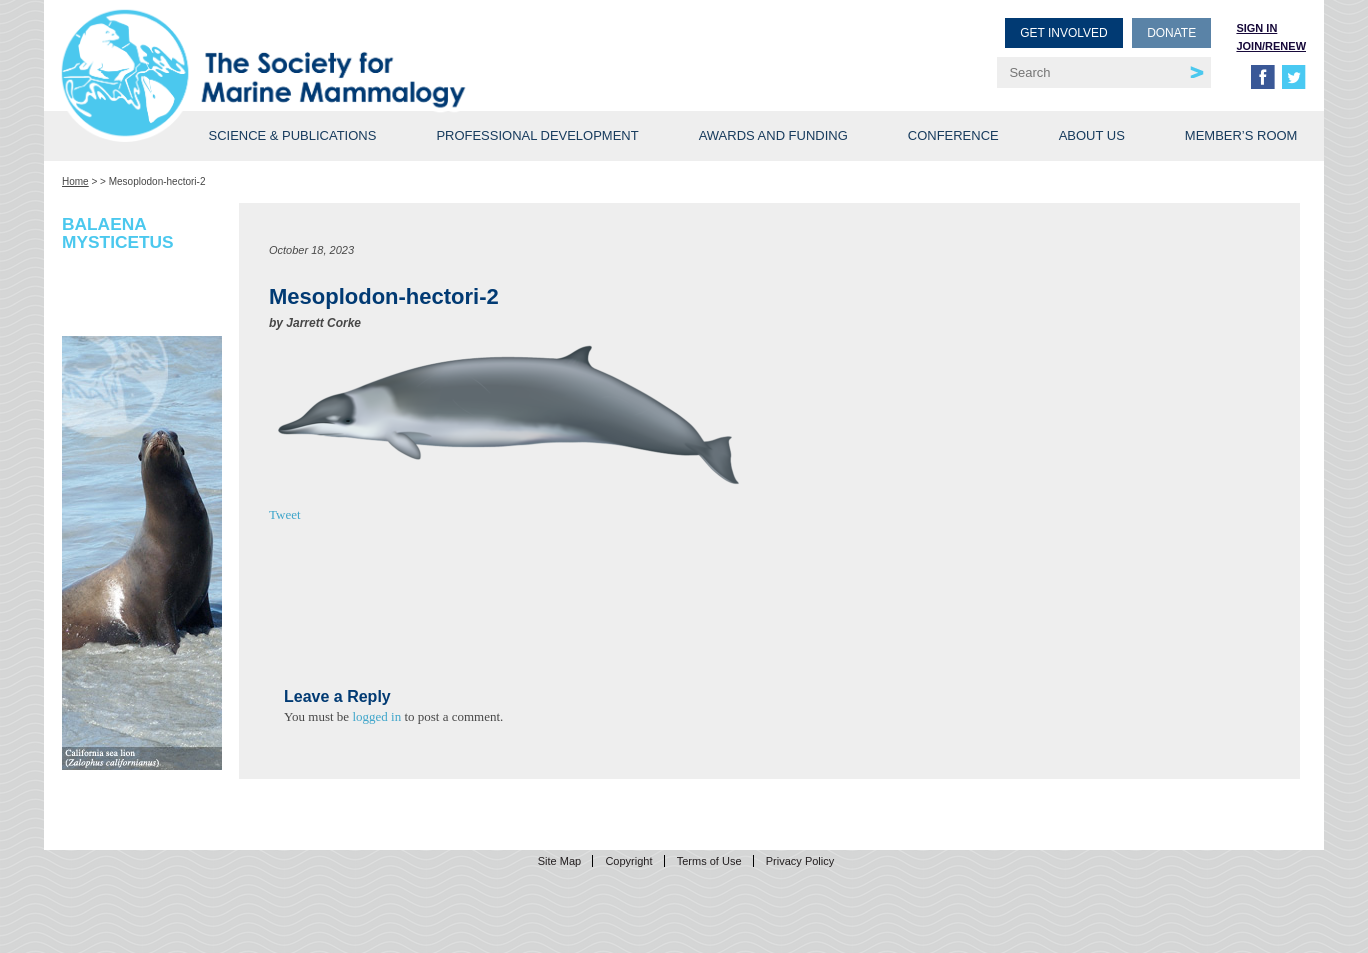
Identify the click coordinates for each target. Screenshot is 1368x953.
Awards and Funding (773, 135)
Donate (1171, 33)
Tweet (285, 514)
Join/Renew (1271, 46)
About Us (1092, 135)
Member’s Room (1241, 135)
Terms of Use (709, 861)
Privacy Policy (800, 861)
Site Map (559, 861)
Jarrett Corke (323, 323)
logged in (376, 716)
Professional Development (537, 135)
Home (75, 181)
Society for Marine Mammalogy (376, 47)
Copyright (628, 861)
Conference (953, 135)
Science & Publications (292, 135)
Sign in (1256, 28)
